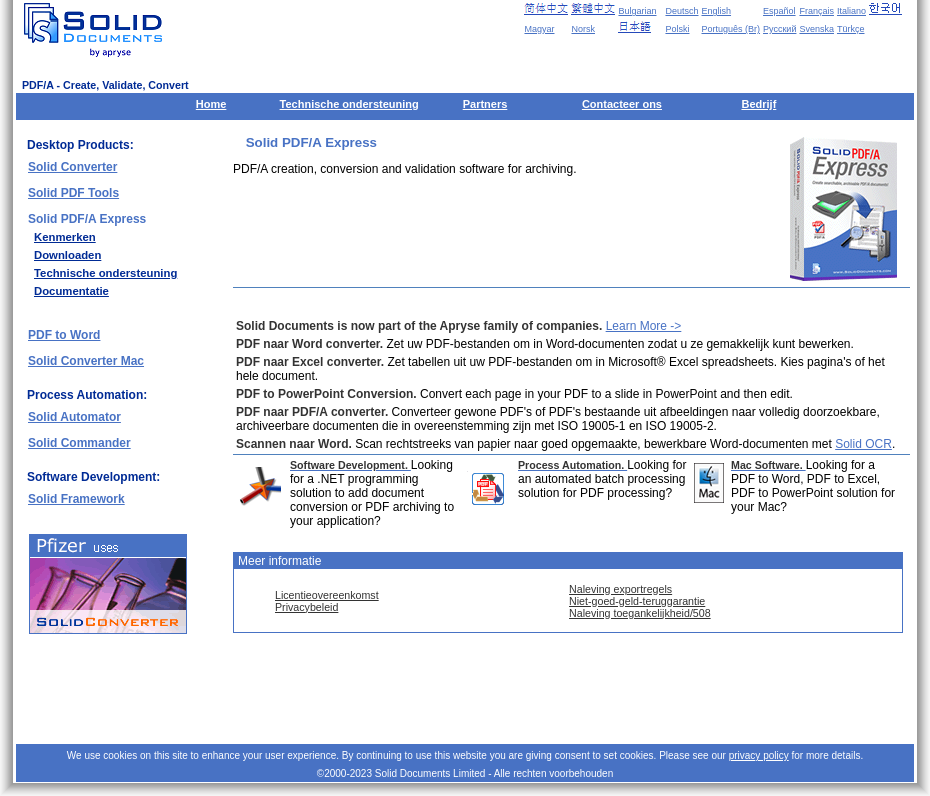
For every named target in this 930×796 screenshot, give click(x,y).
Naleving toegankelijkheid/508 (640, 613)
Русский (779, 29)
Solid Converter (72, 167)
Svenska (816, 29)
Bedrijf (758, 104)
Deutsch (681, 11)
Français (816, 11)
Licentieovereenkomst (327, 595)
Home (211, 104)
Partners (485, 104)
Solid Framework (76, 499)
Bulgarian (637, 11)
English (717, 11)
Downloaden (67, 255)
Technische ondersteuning (349, 104)
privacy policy (759, 755)
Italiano (851, 11)
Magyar (539, 29)
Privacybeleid (306, 607)
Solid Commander (79, 443)
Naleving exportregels (620, 589)
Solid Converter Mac (86, 361)
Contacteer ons (622, 104)
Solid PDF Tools (73, 193)
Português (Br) (731, 29)
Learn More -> (644, 326)
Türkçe (851, 29)
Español (779, 11)
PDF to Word (64, 335)
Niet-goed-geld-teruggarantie (637, 601)
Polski (677, 29)
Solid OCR (863, 444)
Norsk (583, 29)
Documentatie (71, 291)
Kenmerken (65, 237)
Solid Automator (74, 417)
